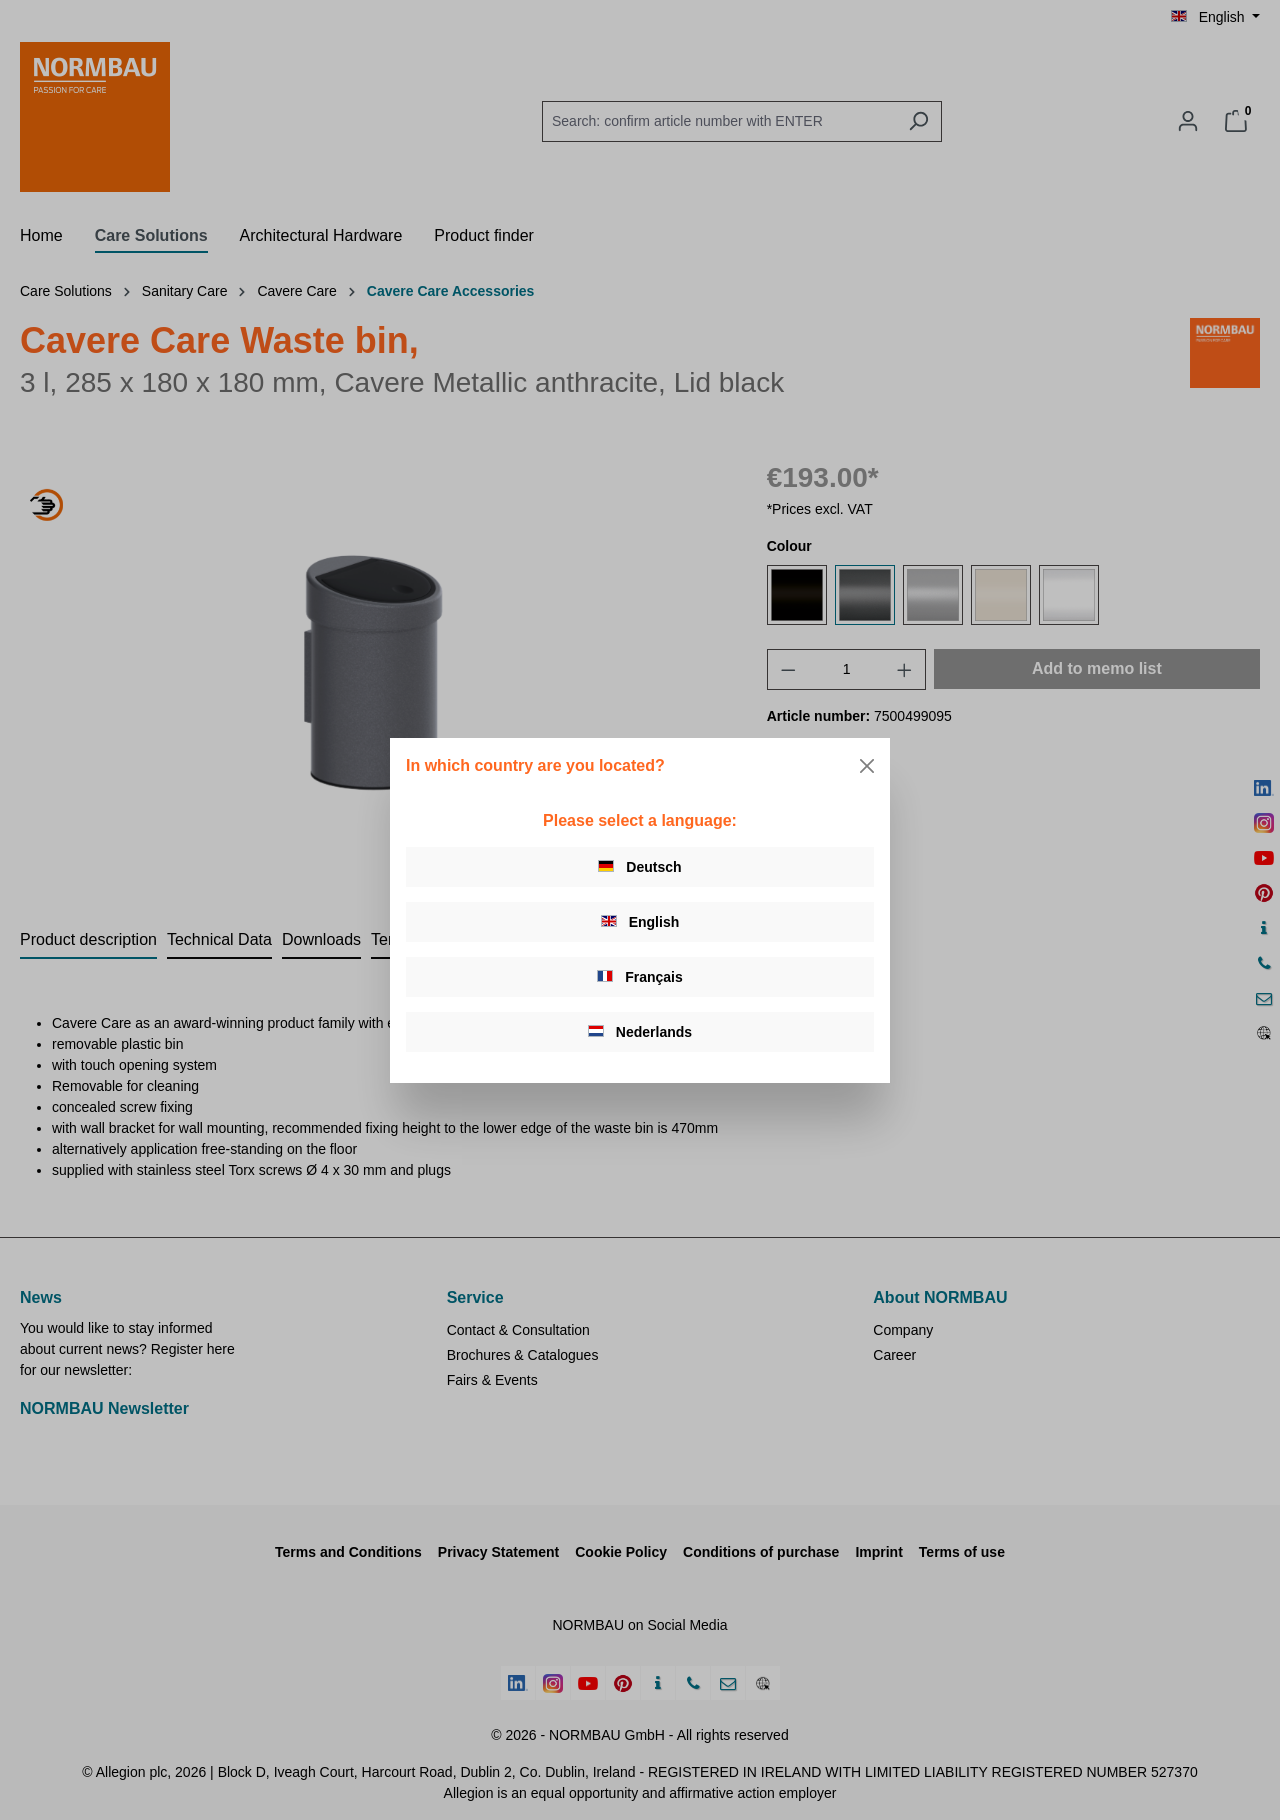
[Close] (867, 766)
